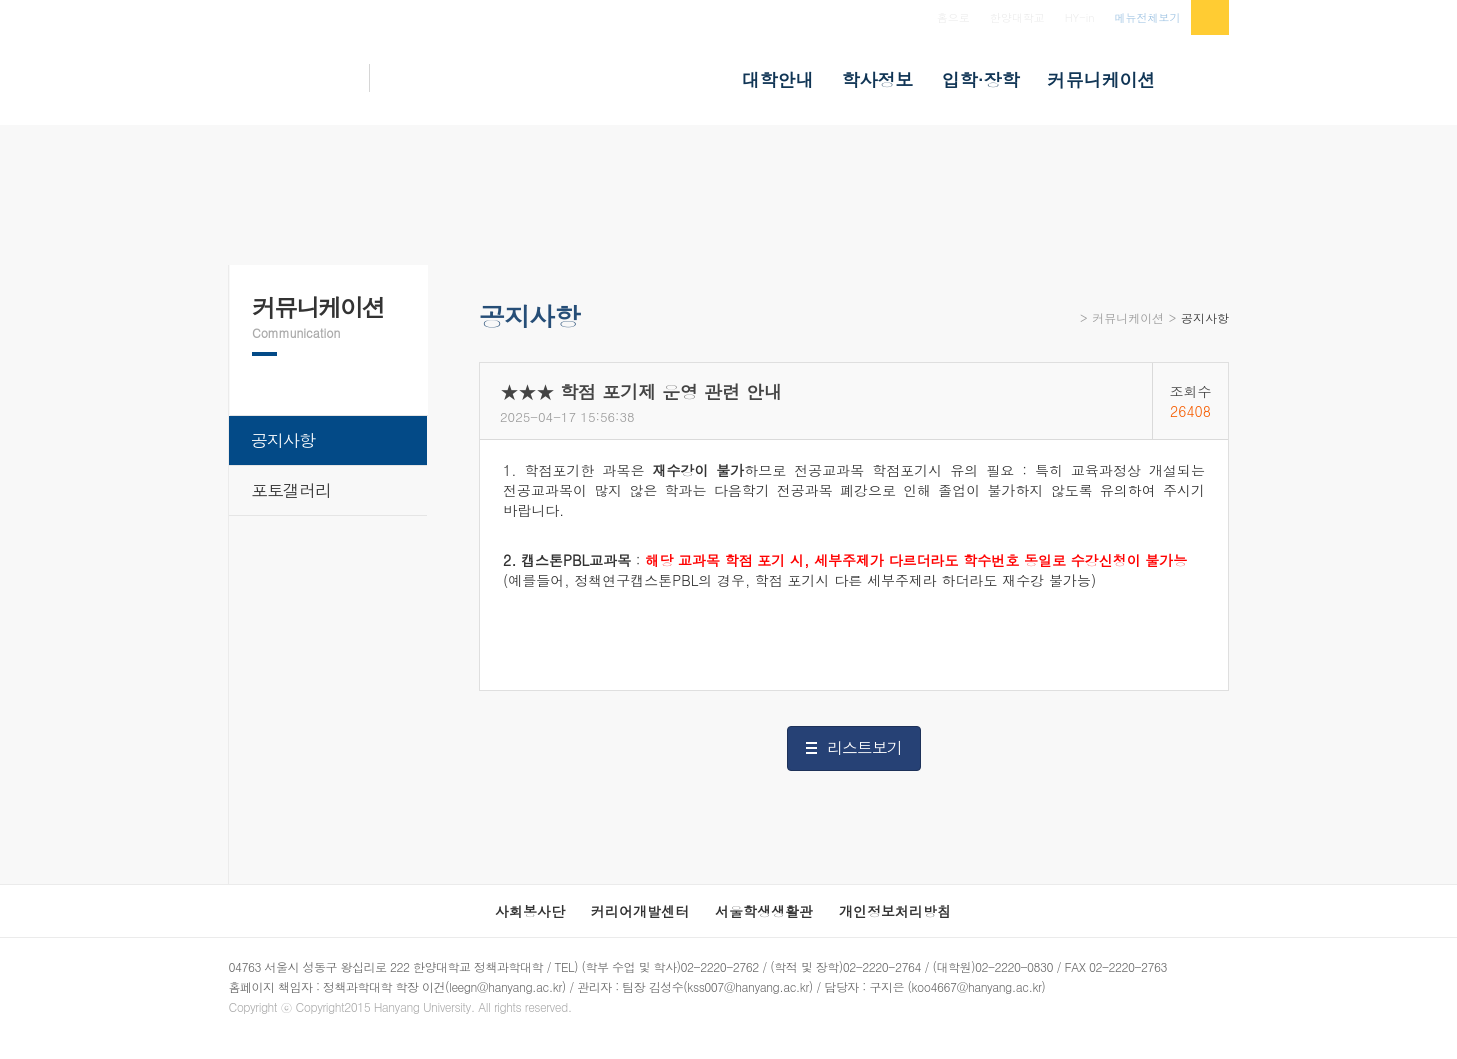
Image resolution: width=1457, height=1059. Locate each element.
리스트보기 (864, 747)
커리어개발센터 (640, 911)
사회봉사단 (530, 911)
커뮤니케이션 (1128, 317)
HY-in (1080, 17)
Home (1067, 324)
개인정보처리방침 (895, 911)
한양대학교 (1017, 17)
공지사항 (1205, 317)
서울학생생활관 (764, 911)
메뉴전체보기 (1148, 17)
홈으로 (953, 17)
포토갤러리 (291, 490)
